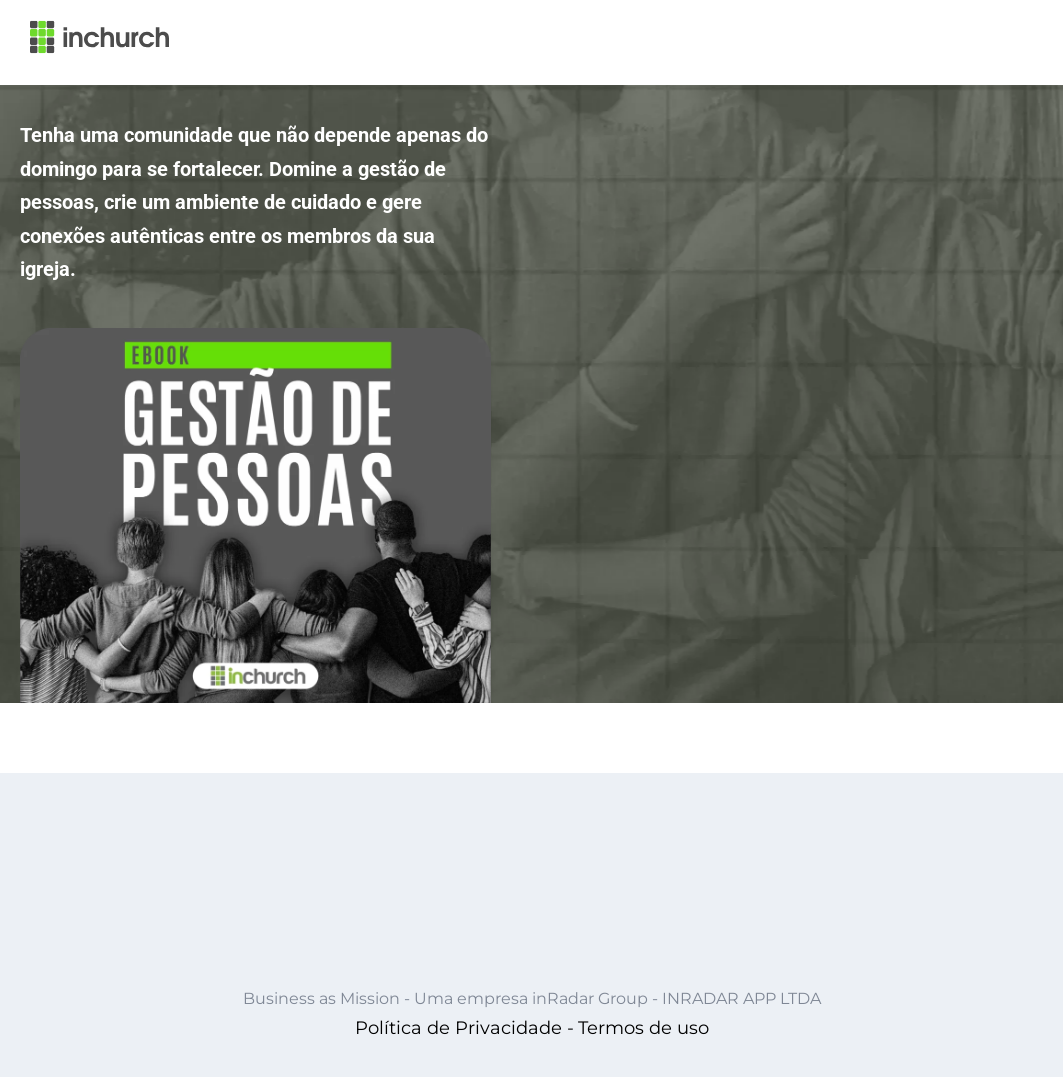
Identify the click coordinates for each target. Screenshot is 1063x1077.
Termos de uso (643, 1028)
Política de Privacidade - (464, 1028)
